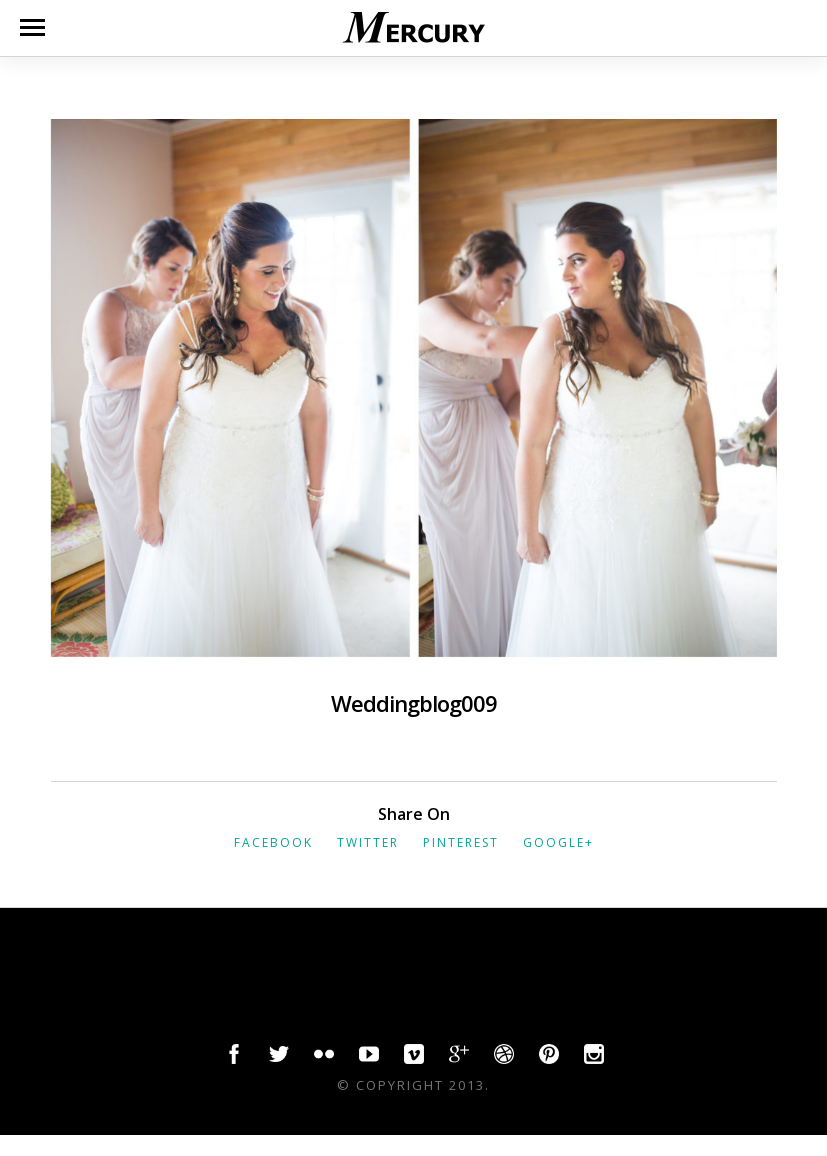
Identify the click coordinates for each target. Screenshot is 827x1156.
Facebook (273, 842)
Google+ (558, 842)
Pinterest (461, 842)
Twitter (368, 842)
